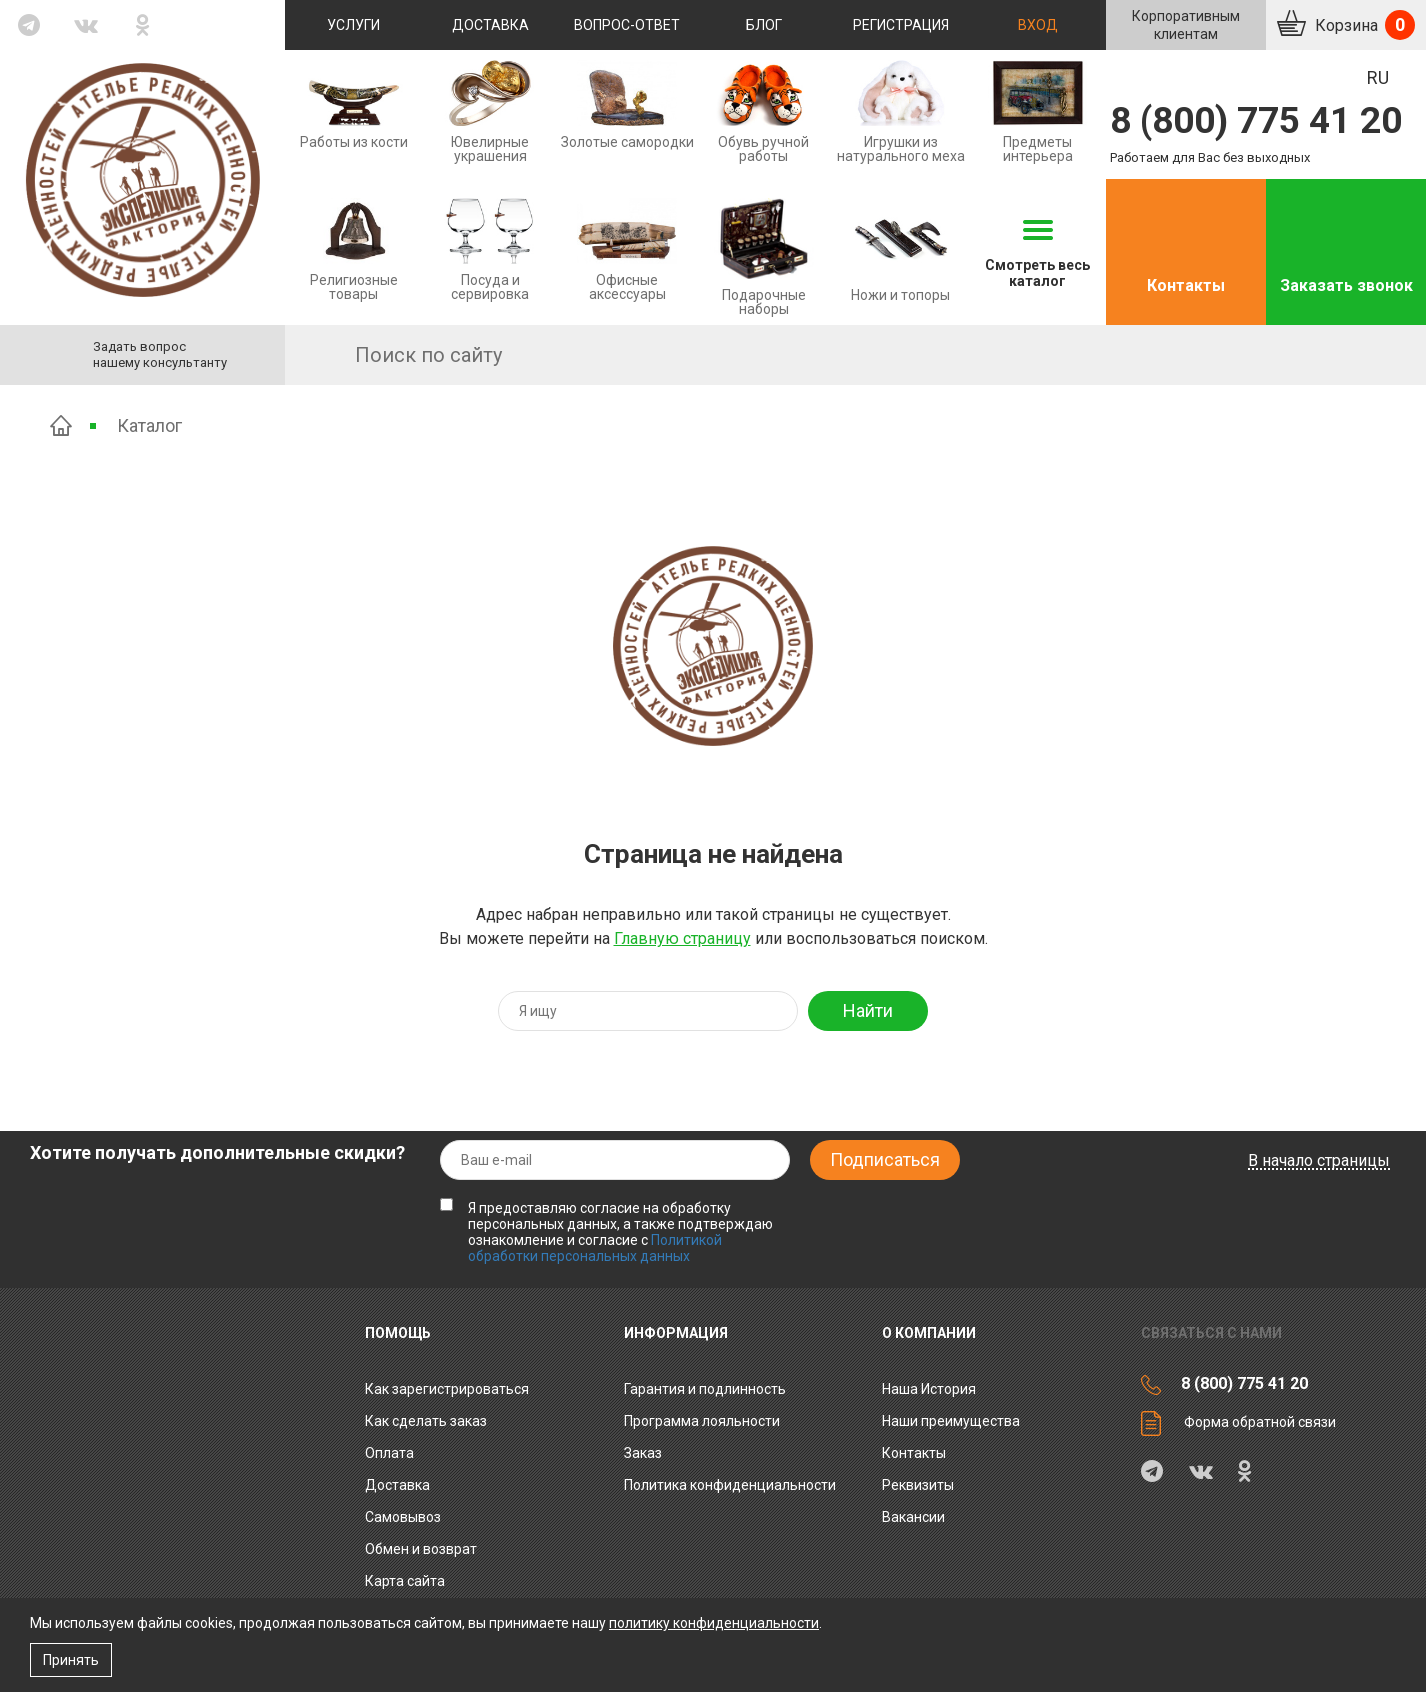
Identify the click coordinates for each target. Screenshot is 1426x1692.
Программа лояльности (702, 1421)
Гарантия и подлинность (705, 1389)
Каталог (149, 425)
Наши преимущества (951, 1421)
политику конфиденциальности (714, 1623)
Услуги (353, 25)
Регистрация (901, 25)
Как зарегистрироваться (447, 1389)
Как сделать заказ (426, 1421)
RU (1378, 77)
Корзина (1363, 25)
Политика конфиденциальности (730, 1485)
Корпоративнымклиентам (1186, 25)
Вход (1038, 25)
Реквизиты (918, 1485)
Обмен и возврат (421, 1549)
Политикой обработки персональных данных (595, 1248)
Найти (868, 1010)
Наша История (929, 1389)
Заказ (643, 1453)
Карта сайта (405, 1581)
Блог (764, 25)
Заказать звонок (1346, 285)
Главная (61, 425)
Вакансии (913, 1517)
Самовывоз (403, 1517)
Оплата (389, 1453)
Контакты (1186, 285)
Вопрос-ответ (627, 25)
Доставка (490, 25)
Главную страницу (682, 938)
